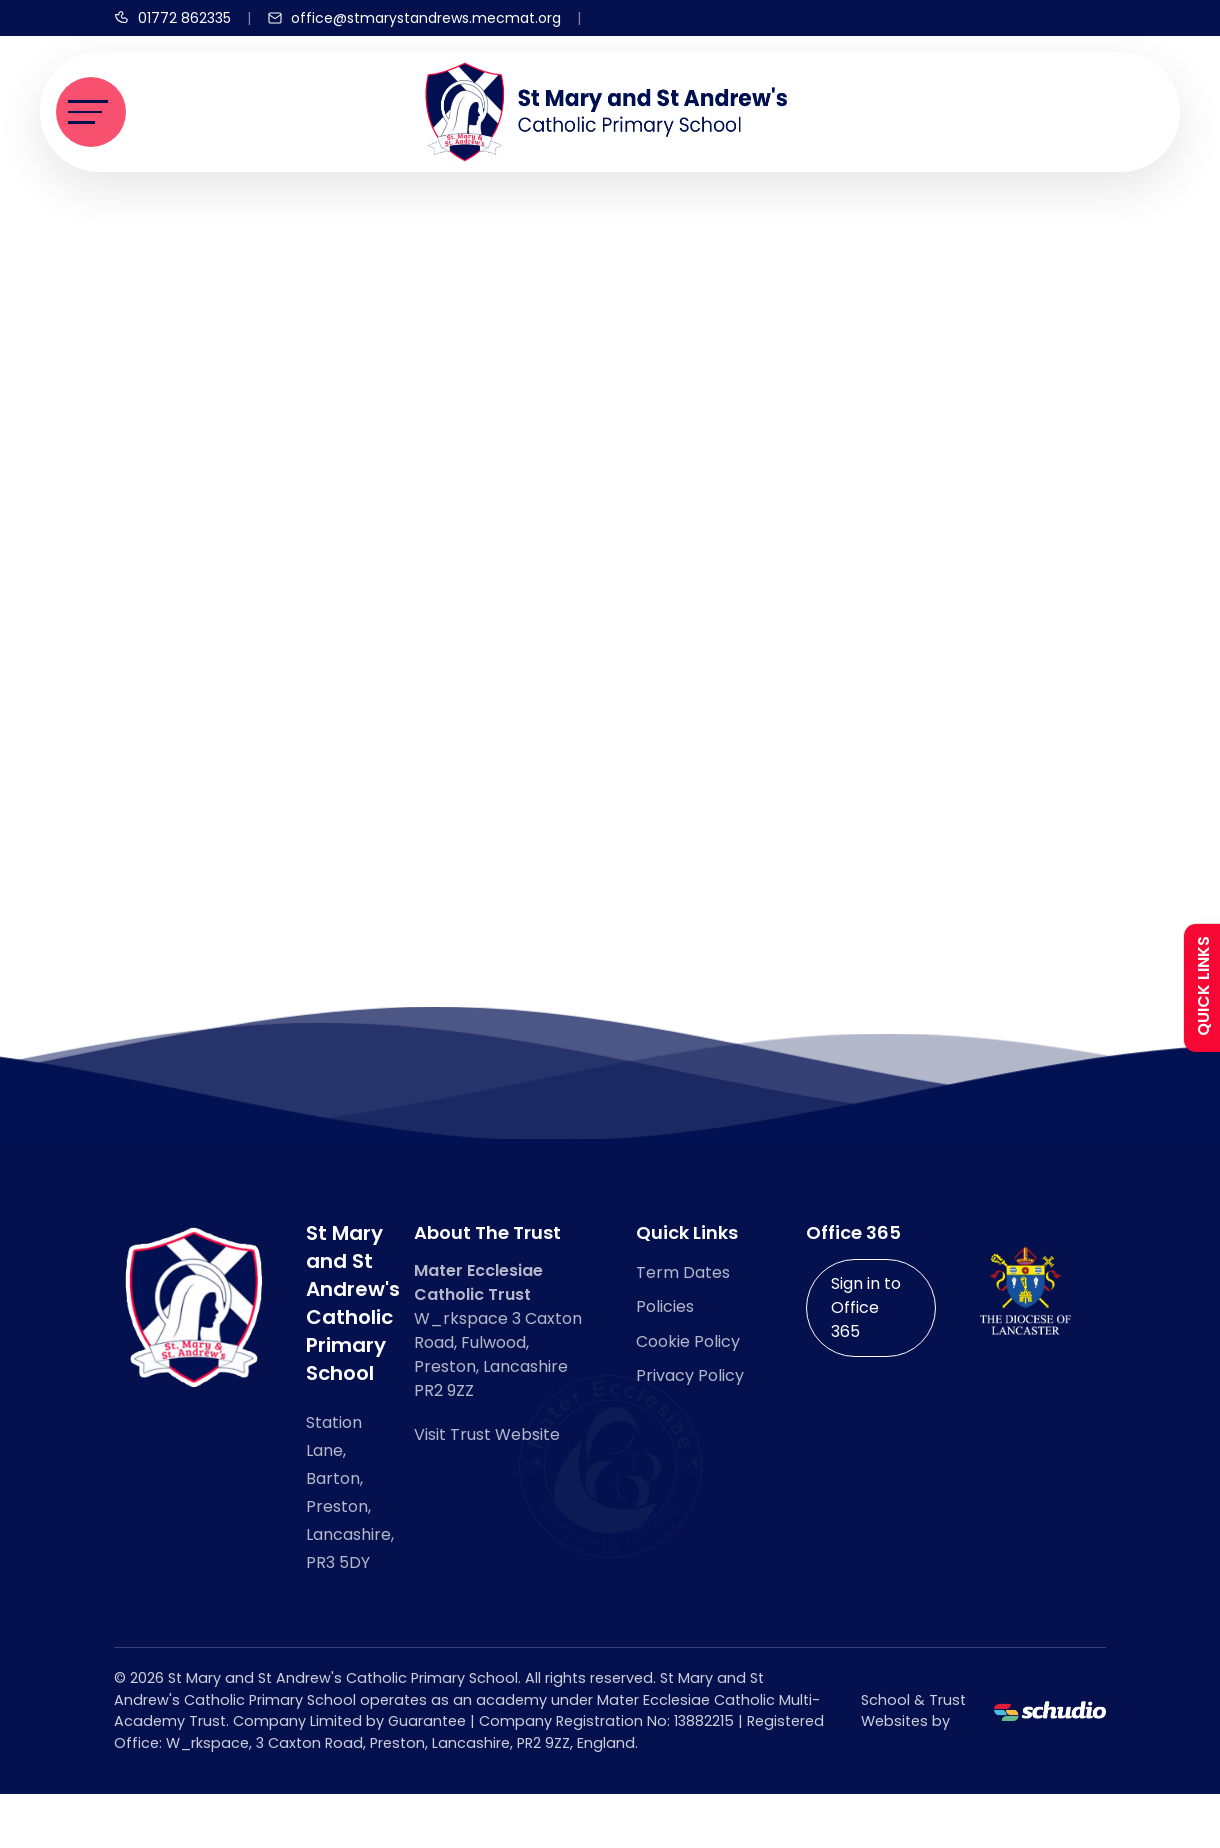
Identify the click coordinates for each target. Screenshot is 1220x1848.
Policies (665, 1306)
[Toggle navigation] (91, 112)
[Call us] (172, 18)
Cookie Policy (688, 1341)
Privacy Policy (690, 1375)
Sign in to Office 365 (866, 1307)
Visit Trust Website (487, 1434)
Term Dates (683, 1272)
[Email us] (414, 18)
